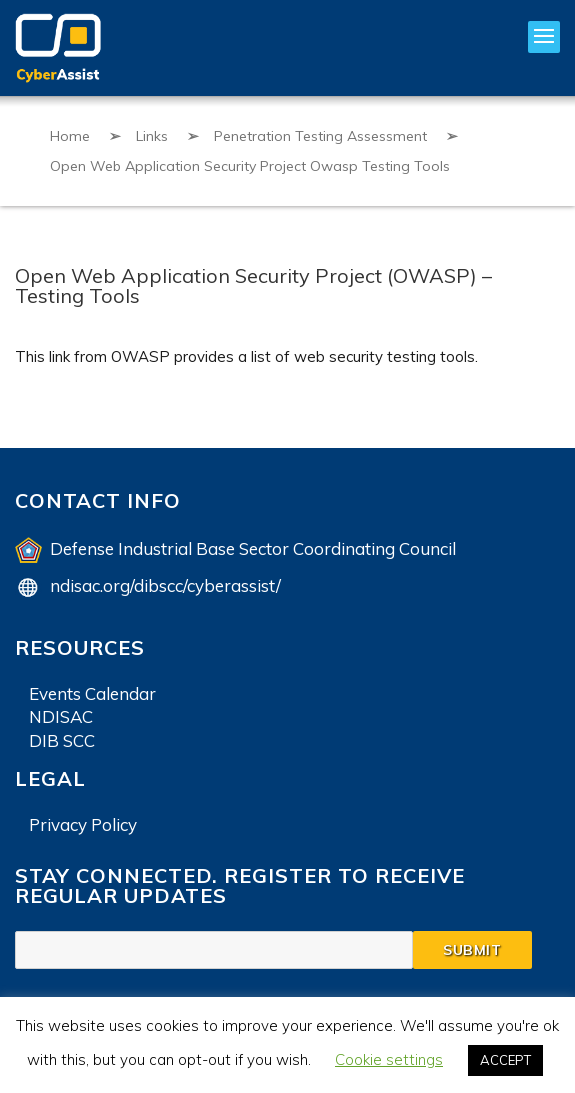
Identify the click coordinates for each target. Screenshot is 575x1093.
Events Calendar (92, 693)
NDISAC (61, 716)
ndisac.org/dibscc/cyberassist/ (165, 585)
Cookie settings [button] (389, 1059)
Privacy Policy (83, 824)
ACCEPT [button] (505, 1060)
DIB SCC (62, 740)
